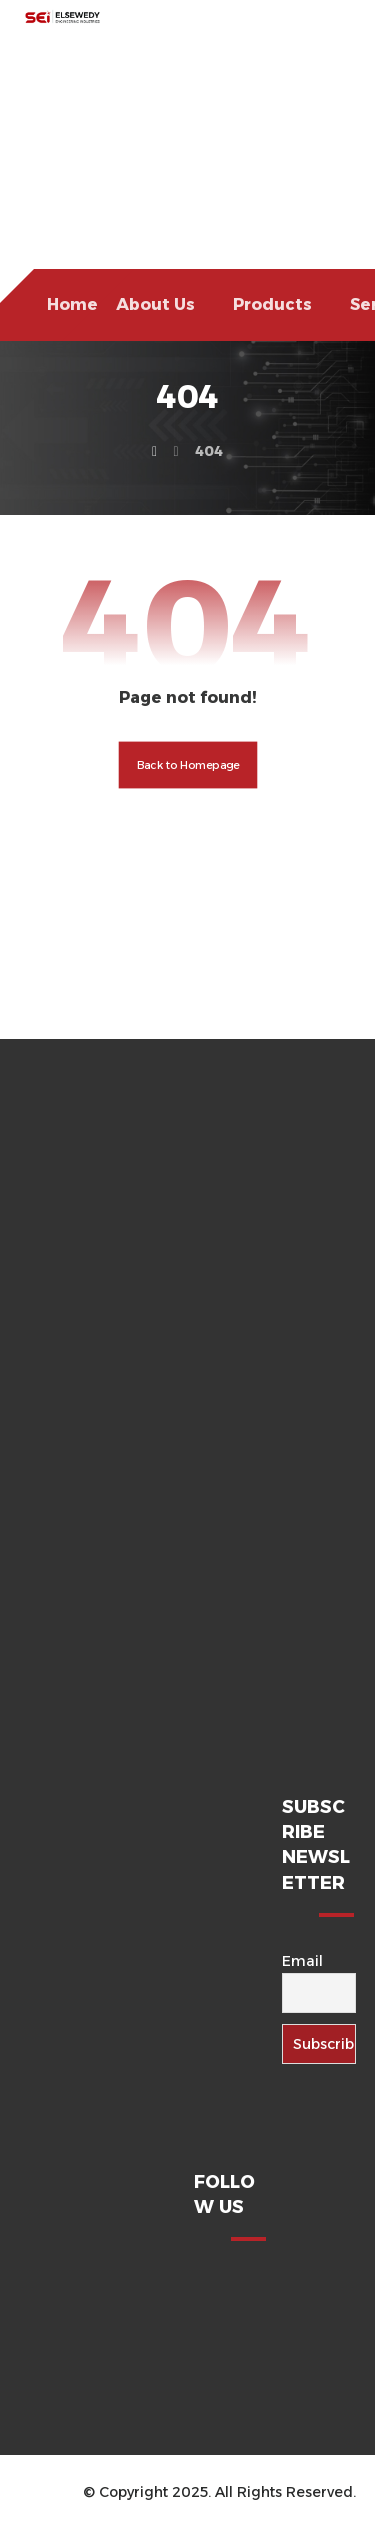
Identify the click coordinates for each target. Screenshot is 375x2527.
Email (302, 1961)
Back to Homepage (187, 765)
